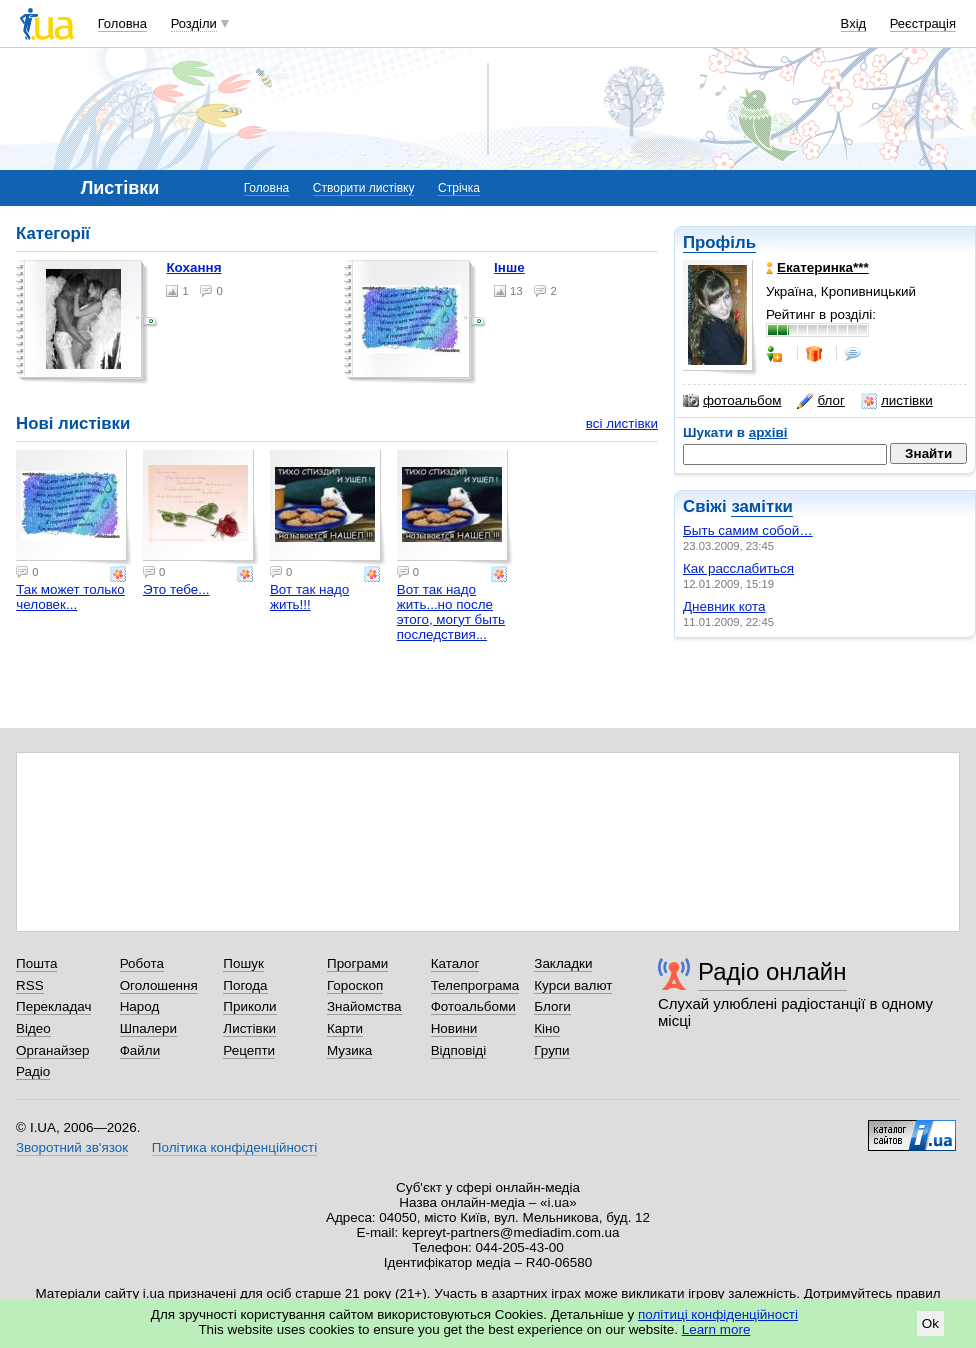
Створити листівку (364, 188)
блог (820, 401)
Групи (551, 1050)
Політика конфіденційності (234, 1147)
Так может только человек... (70, 597)
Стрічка (459, 188)
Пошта (36, 963)
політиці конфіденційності (718, 1314)
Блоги (552, 1006)
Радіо (33, 1071)
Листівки (249, 1028)
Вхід (854, 23)
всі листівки (622, 423)
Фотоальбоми (473, 1006)
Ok (930, 1323)
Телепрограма (475, 985)
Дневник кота (724, 606)
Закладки (563, 963)
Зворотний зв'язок (72, 1147)
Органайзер (52, 1050)
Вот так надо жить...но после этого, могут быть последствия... (451, 612)
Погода (245, 985)
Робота (142, 963)
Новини (454, 1028)
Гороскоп (355, 985)
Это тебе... (176, 589)
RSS (30, 985)
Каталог (455, 963)
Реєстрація (923, 23)
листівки (897, 401)
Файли (140, 1050)
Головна (122, 23)
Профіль (719, 242)
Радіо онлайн (772, 971)
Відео (33, 1028)
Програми (357, 963)
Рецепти (249, 1050)
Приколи (249, 1006)
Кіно (547, 1028)
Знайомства (364, 1006)
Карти (345, 1028)
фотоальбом (732, 401)
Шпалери (148, 1028)
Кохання (193, 267)
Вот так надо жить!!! (309, 597)
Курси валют (573, 985)
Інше (509, 267)
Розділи (194, 23)
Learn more (716, 1329)
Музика (349, 1050)
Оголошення (159, 985)
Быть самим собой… (748, 530)
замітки (762, 506)
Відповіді (459, 1050)
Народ (140, 1006)
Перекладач (53, 1006)
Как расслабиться (738, 568)
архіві (768, 432)
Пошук (243, 963)
